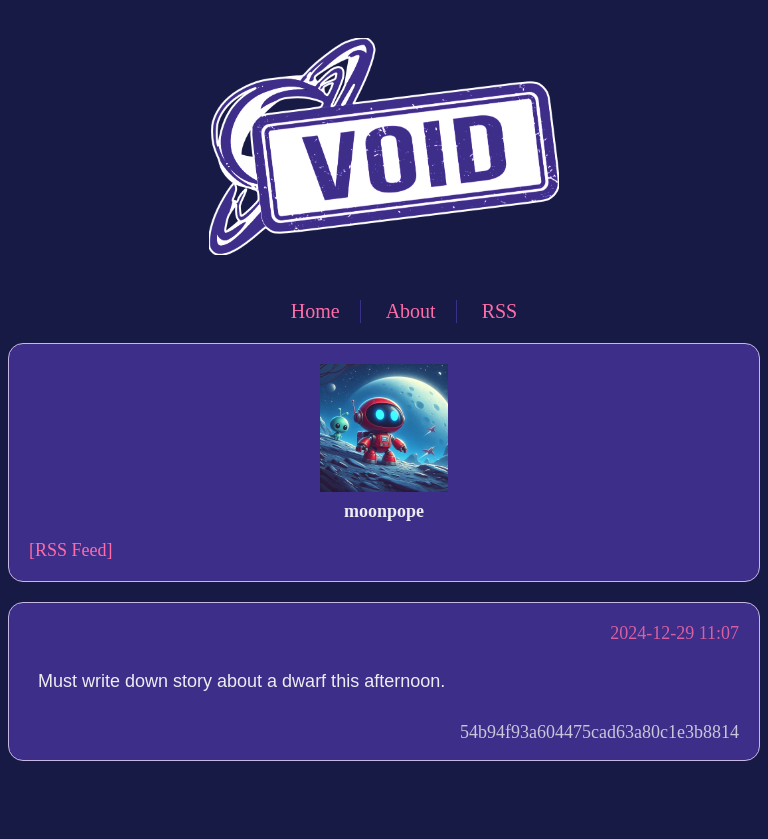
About (411, 311)
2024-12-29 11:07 (674, 633)
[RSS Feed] (71, 550)
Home (315, 311)
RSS (500, 311)
